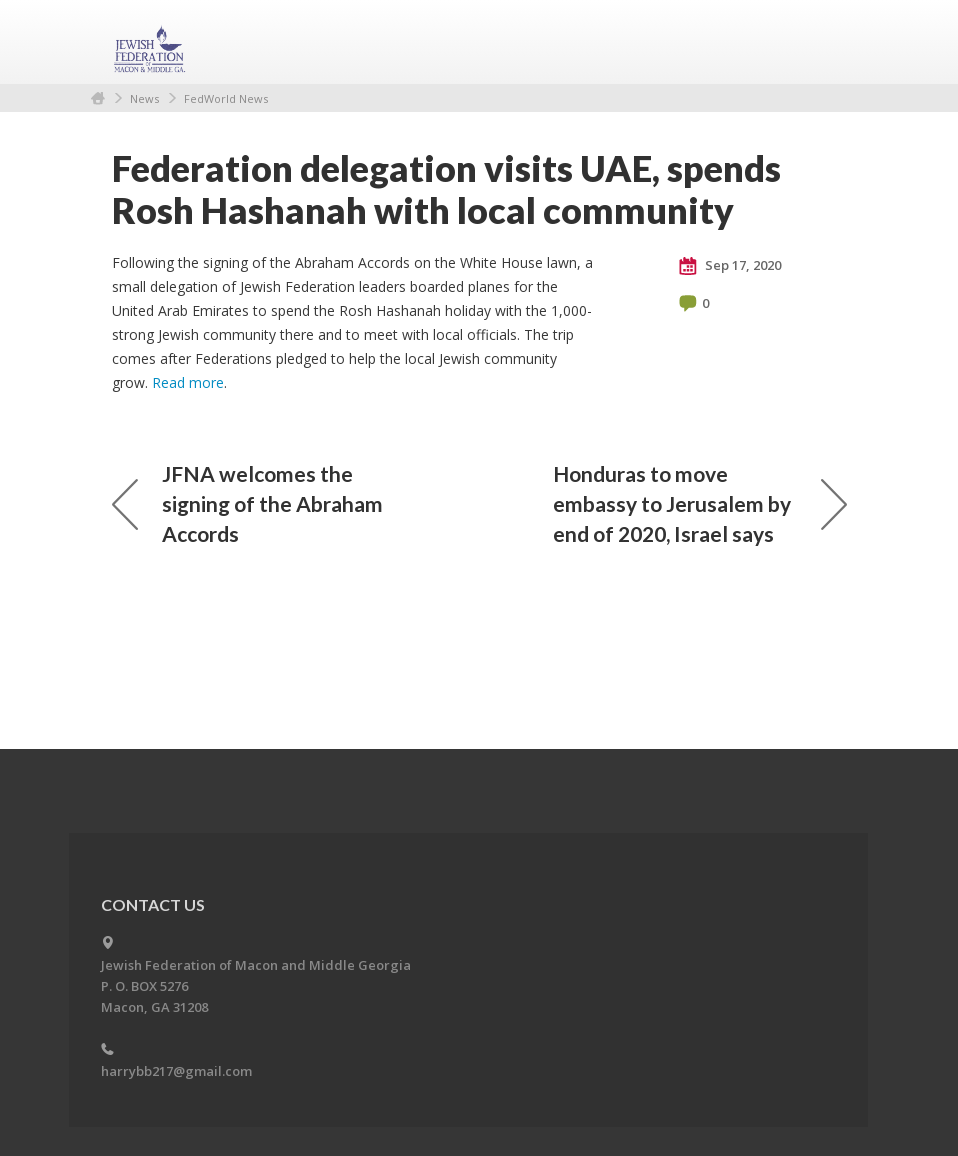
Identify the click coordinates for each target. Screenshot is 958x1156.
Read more (188, 382)
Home (98, 98)
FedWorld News (226, 98)
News (144, 98)
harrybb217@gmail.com (176, 1071)
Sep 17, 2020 (730, 266)
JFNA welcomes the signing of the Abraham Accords (247, 503)
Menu (824, 42)
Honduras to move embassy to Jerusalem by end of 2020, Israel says (700, 503)
